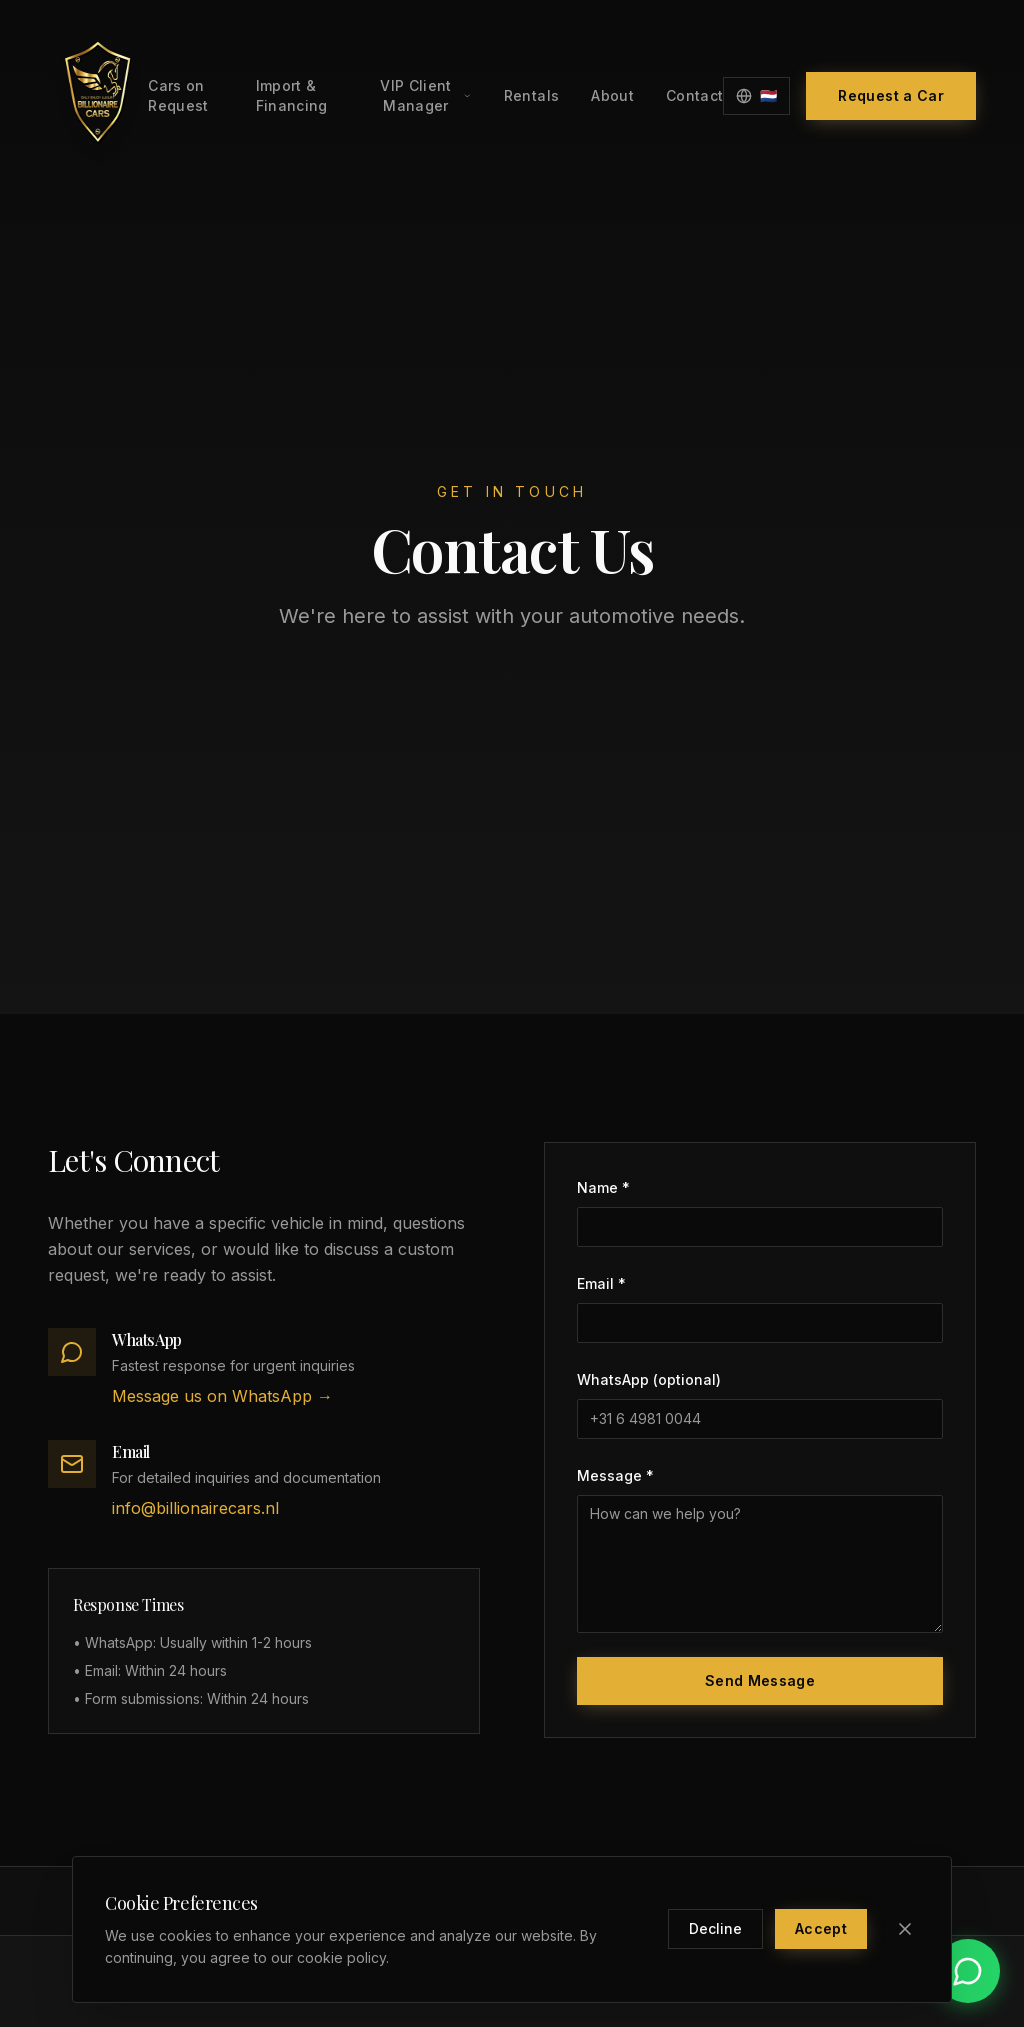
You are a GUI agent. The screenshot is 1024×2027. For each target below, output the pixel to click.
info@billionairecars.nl (195, 1508)
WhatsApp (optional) (649, 1379)
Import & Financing (292, 95)
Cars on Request (178, 95)
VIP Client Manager (425, 95)
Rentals (531, 95)
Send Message (760, 1680)
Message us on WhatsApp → (222, 1396)
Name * (603, 1187)
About (612, 95)
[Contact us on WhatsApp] (968, 1971)
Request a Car (891, 95)
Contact (694, 95)
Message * (615, 1475)
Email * (601, 1283)
